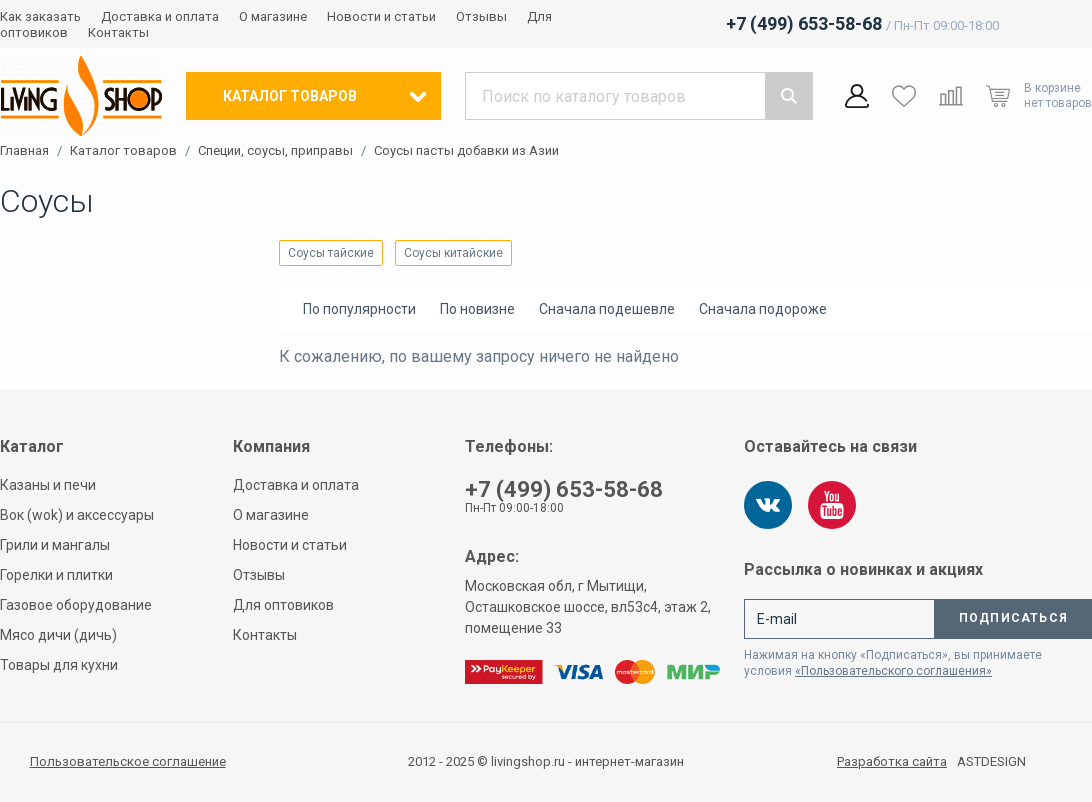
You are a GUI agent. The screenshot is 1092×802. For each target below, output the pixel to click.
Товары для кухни (59, 665)
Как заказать (40, 16)
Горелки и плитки (56, 575)
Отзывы (481, 16)
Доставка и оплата (160, 16)
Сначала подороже (763, 309)
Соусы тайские (331, 253)
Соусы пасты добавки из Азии (466, 151)
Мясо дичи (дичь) (58, 635)
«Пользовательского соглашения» (893, 671)
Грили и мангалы (55, 545)
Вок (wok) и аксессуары (77, 515)
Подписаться (1013, 618)
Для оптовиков (283, 605)
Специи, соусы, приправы (275, 151)
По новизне (477, 309)
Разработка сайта (892, 762)
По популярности (359, 309)
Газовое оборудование (76, 605)
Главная (24, 151)
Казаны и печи (48, 485)
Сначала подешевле (607, 309)
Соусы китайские (453, 253)
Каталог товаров (123, 151)
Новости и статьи (381, 16)
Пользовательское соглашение (128, 761)
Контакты (118, 32)
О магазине (273, 16)
